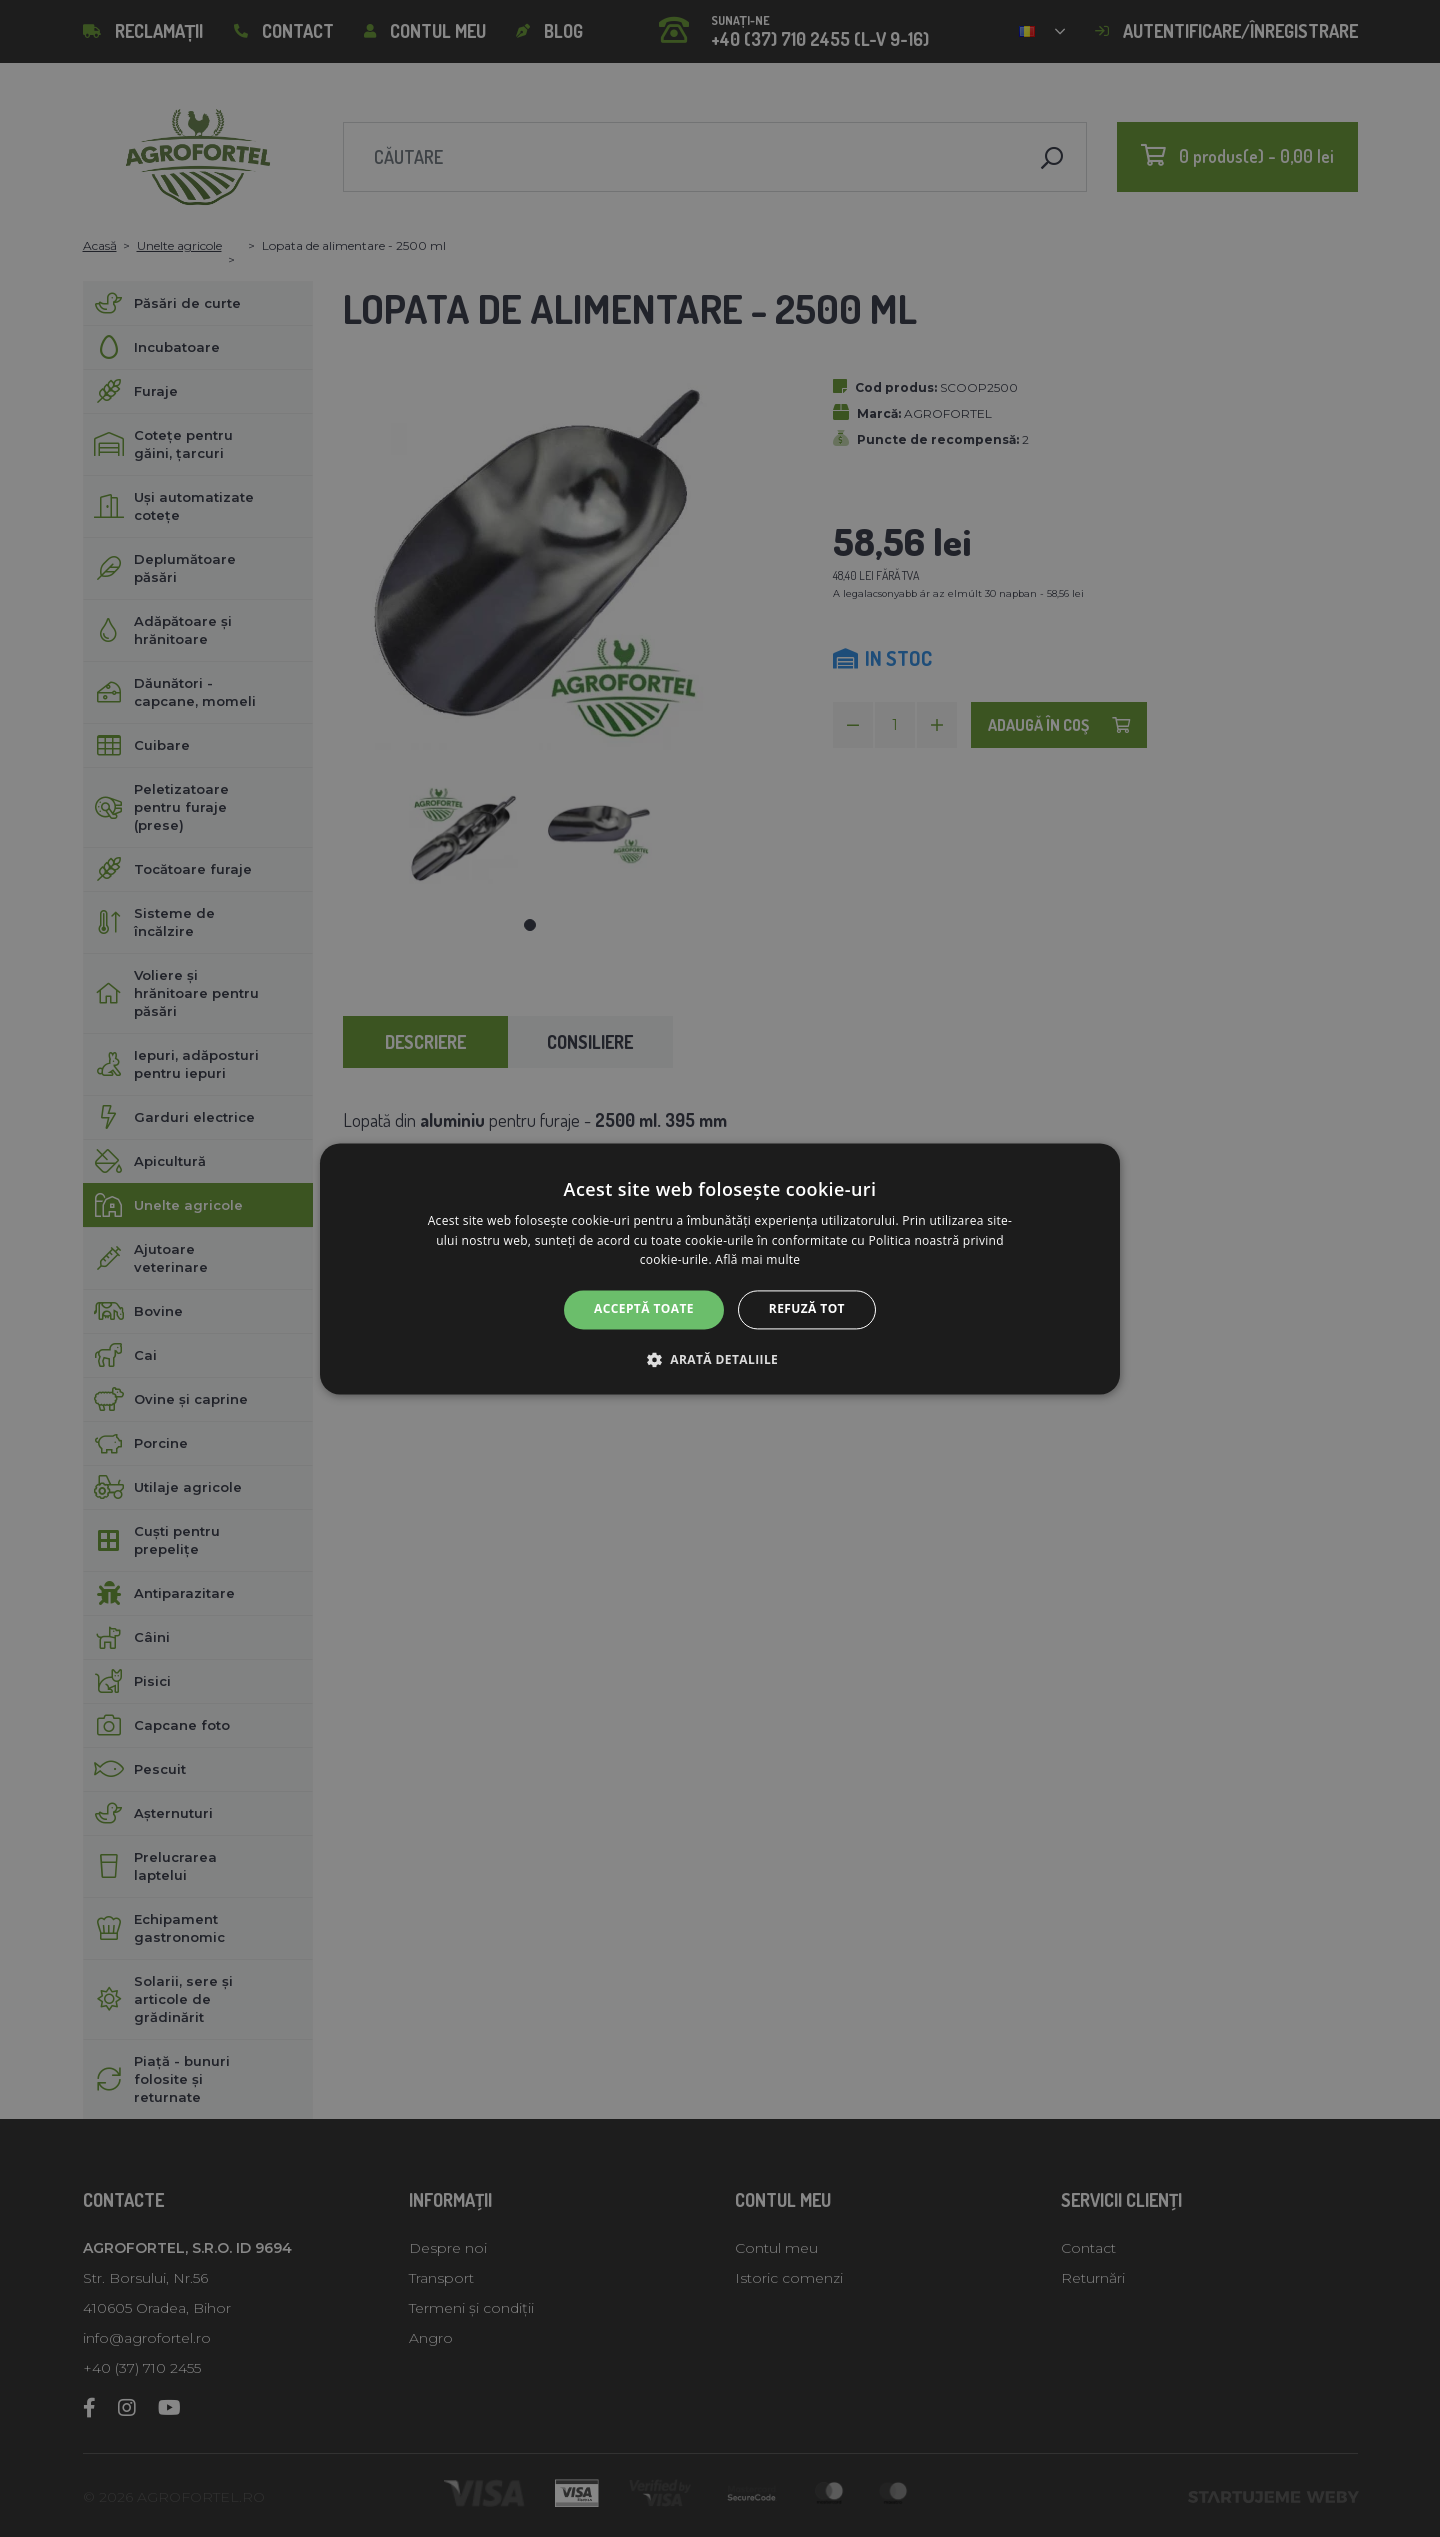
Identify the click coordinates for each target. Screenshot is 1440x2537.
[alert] (720, 1268)
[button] (720, 1359)
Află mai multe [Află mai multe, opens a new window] (757, 1260)
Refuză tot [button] (807, 1309)
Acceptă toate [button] (644, 1309)
